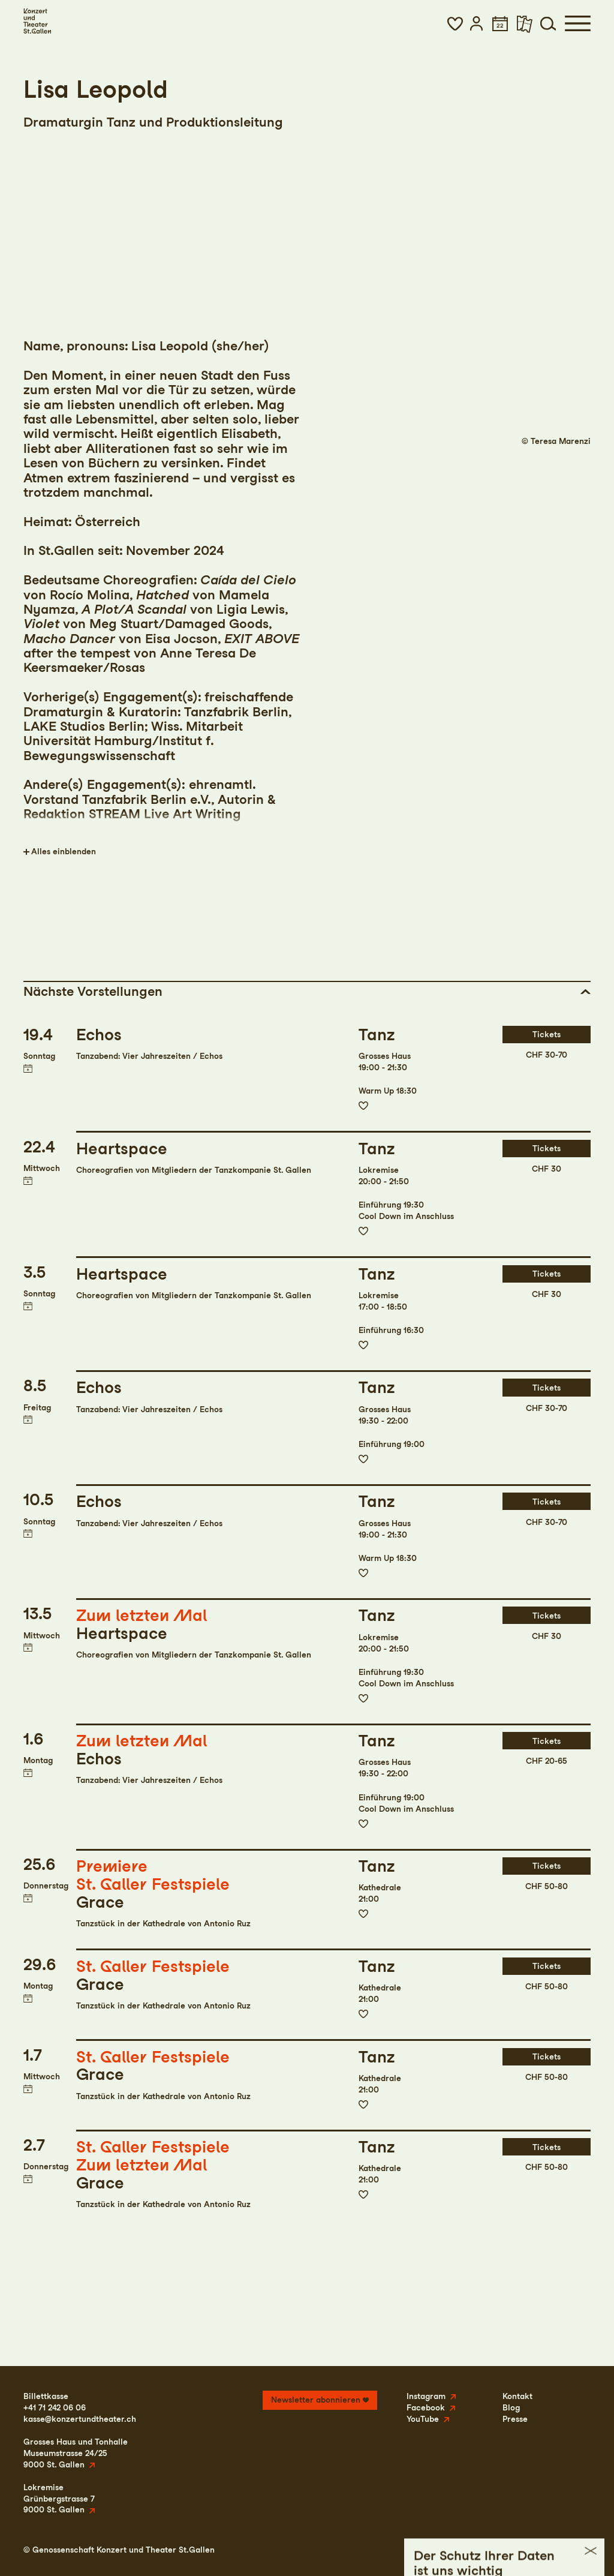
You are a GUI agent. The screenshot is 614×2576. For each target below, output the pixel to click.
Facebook (426, 2407)
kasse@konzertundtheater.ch (79, 2419)
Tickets (546, 1034)
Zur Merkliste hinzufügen (363, 1105)
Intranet (575, 2549)
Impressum (448, 2549)
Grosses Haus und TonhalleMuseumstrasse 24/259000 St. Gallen (75, 2453)
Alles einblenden (63, 851)
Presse (515, 2419)
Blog (511, 2407)
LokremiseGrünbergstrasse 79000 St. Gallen (59, 2498)
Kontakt (517, 2396)
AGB (543, 2549)
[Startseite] (37, 21)
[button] (455, 23)
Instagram (426, 2396)
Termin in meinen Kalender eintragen (28, 1068)
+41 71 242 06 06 (54, 2407)
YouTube (423, 2419)
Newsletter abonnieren (315, 2399)
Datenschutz (501, 2549)
